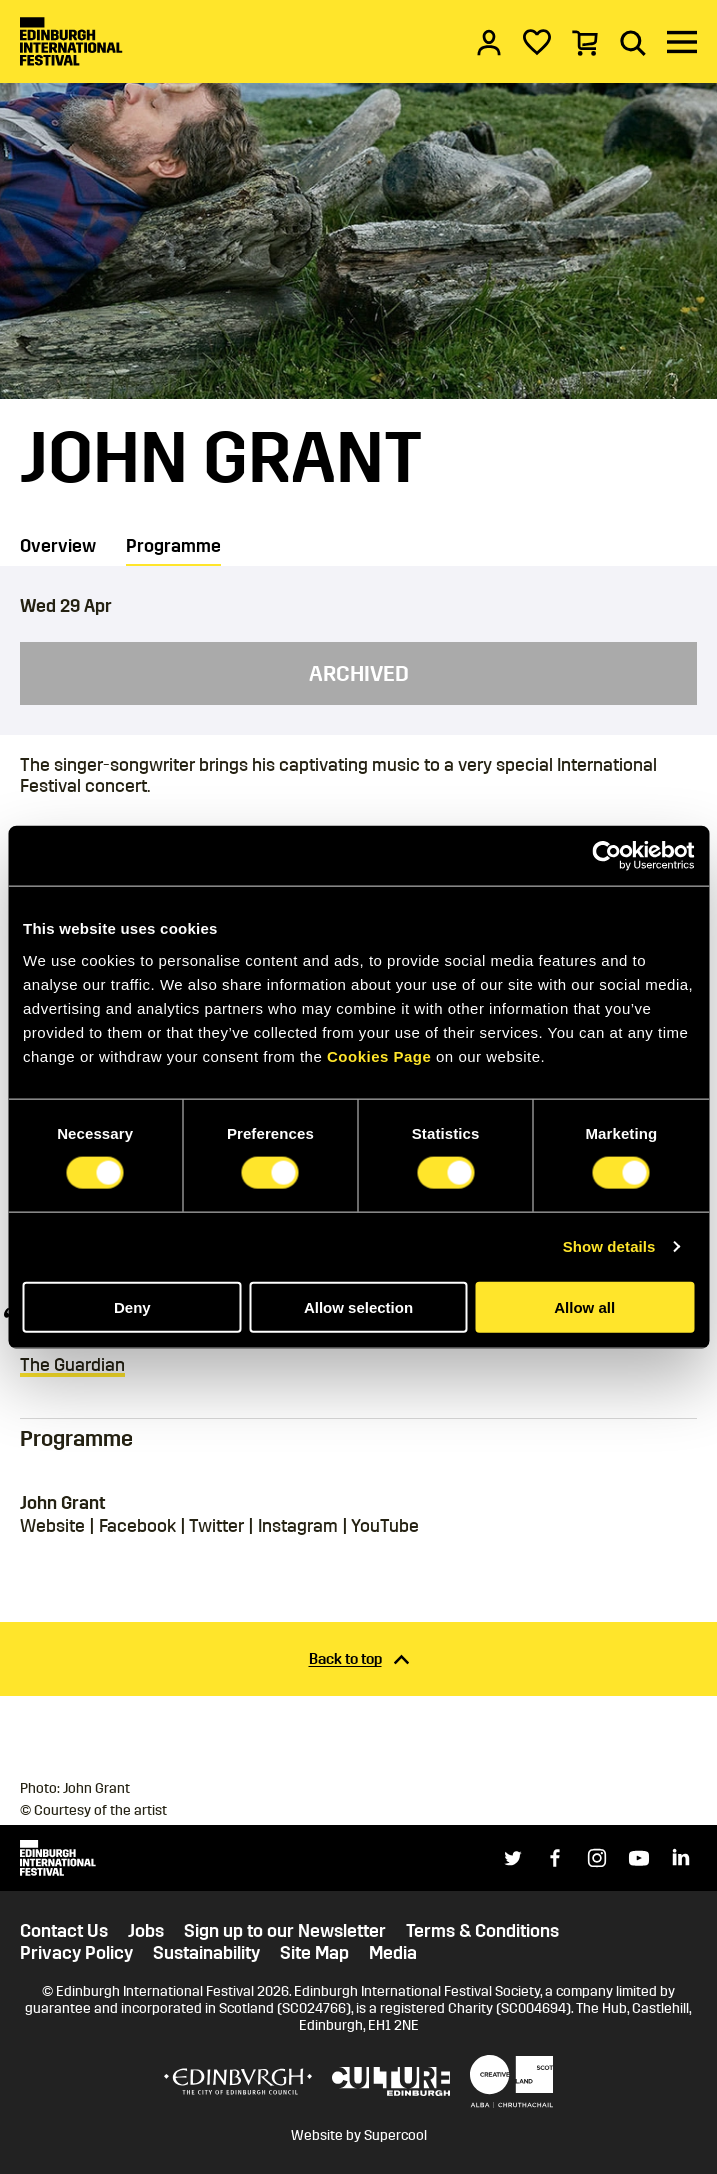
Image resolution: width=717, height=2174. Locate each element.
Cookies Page (379, 1055)
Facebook (137, 1526)
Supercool (395, 2135)
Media (393, 1953)
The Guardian (72, 1365)
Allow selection (358, 1306)
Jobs (146, 1931)
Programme (173, 546)
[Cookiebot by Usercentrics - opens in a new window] (606, 856)
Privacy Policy (76, 1953)
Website (52, 1526)
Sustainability (206, 1953)
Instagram (298, 1526)
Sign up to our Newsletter (285, 1931)
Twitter (216, 1526)
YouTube (385, 1526)
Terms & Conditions (482, 1931)
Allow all (584, 1306)
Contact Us (64, 1931)
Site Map (314, 1953)
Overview (58, 546)
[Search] (633, 42)
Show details (609, 1246)
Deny (132, 1306)
